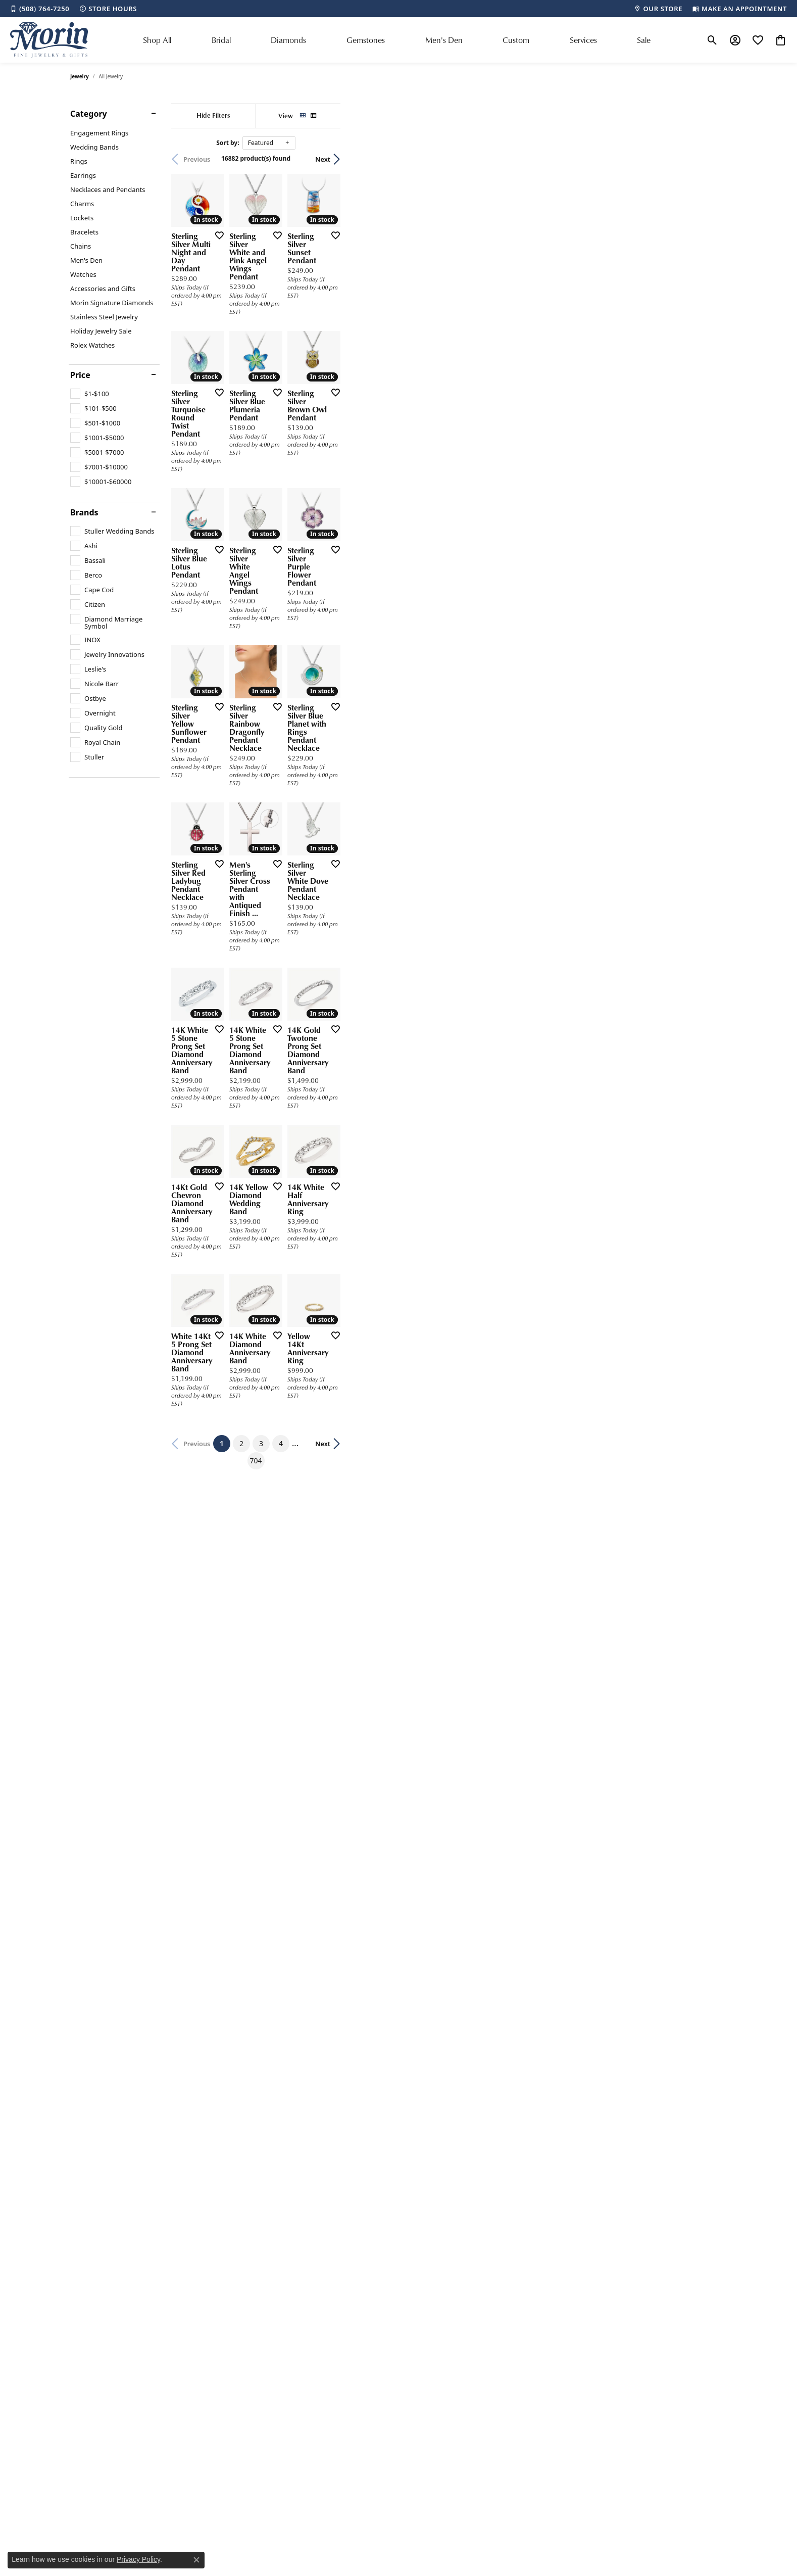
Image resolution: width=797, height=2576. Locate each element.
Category (88, 114)
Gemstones (365, 39)
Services (583, 39)
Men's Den (444, 39)
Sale (644, 39)
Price (80, 375)
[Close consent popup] (196, 2560)
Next (709, 159)
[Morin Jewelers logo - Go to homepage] (49, 40)
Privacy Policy (138, 2559)
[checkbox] (89, 393)
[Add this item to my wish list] (345, 364)
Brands (84, 512)
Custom (516, 39)
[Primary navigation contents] (397, 40)
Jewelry (79, 76)
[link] (39, 8)
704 (491, 2070)
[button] (712, 40)
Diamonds (288, 39)
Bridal (221, 39)
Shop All (157, 39)
